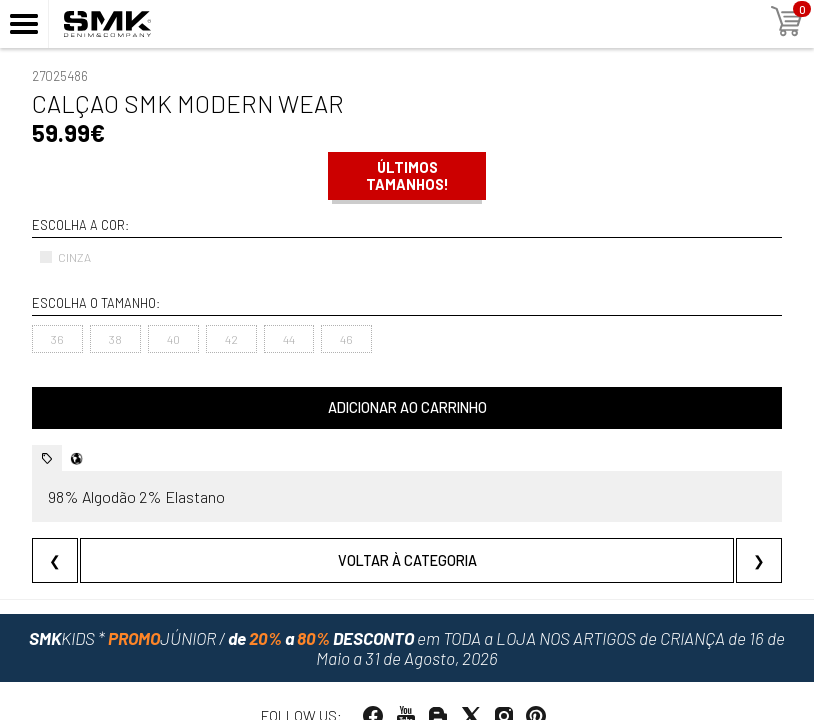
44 (289, 339)
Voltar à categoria (407, 560)
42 (231, 339)
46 (346, 339)
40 (173, 339)
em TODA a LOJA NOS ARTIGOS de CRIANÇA (407, 648)
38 (115, 339)
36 (57, 339)
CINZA (65, 257)
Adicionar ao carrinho (407, 407)
